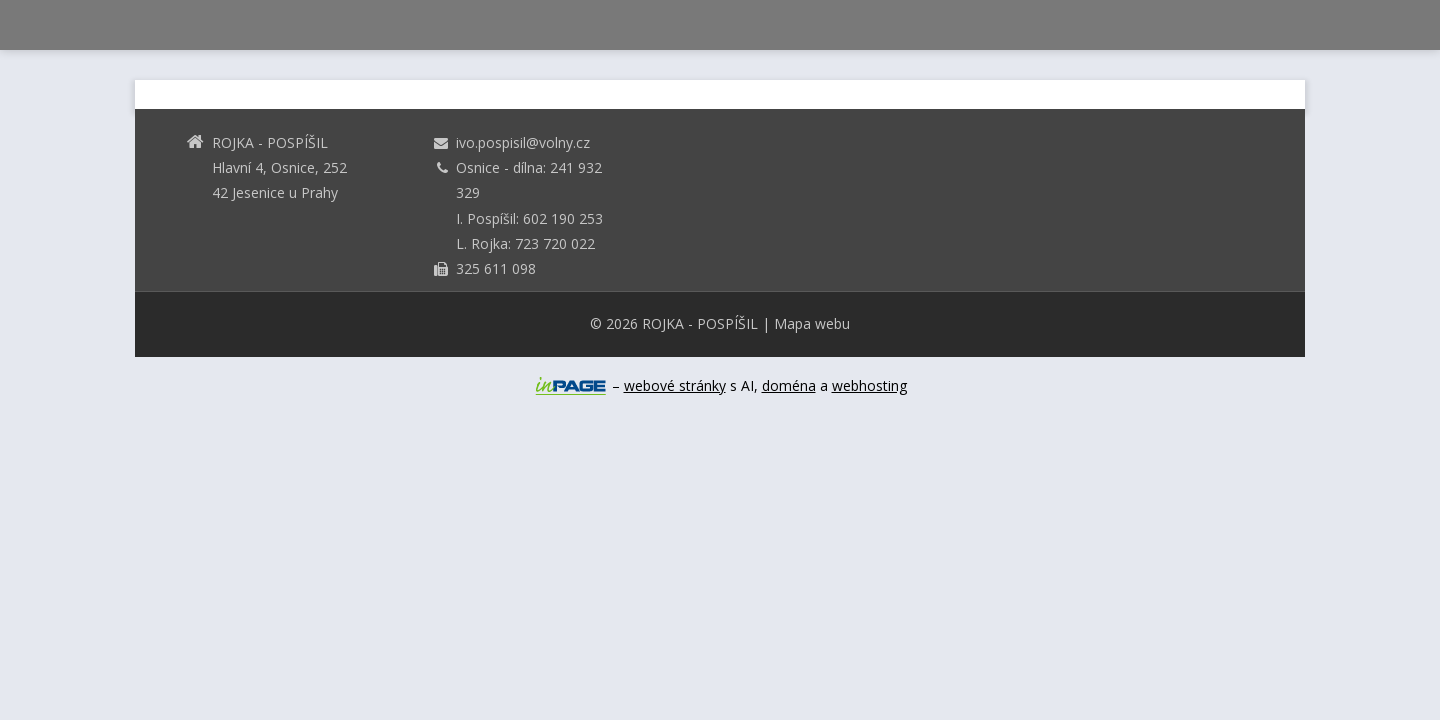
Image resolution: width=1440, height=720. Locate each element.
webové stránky (675, 385)
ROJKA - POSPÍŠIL (700, 323)
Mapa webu (812, 323)
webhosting (869, 385)
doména (789, 385)
